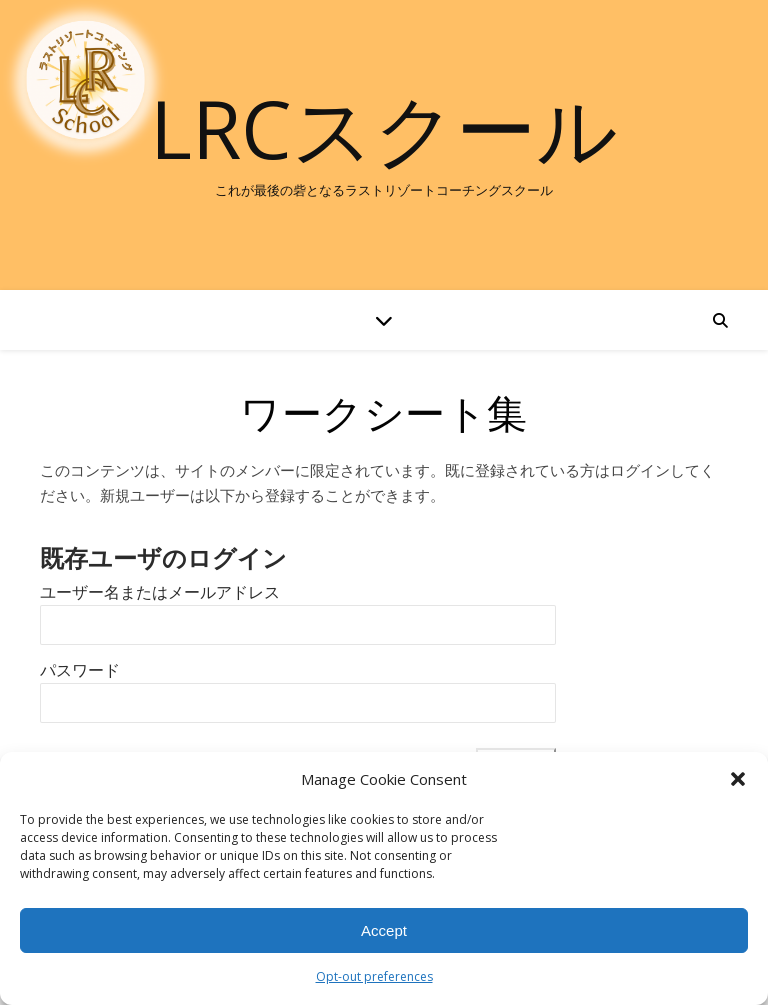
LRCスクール (384, 128)
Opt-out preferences (374, 976)
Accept (384, 930)
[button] (738, 779)
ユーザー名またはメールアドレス (160, 592)
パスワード (80, 670)
